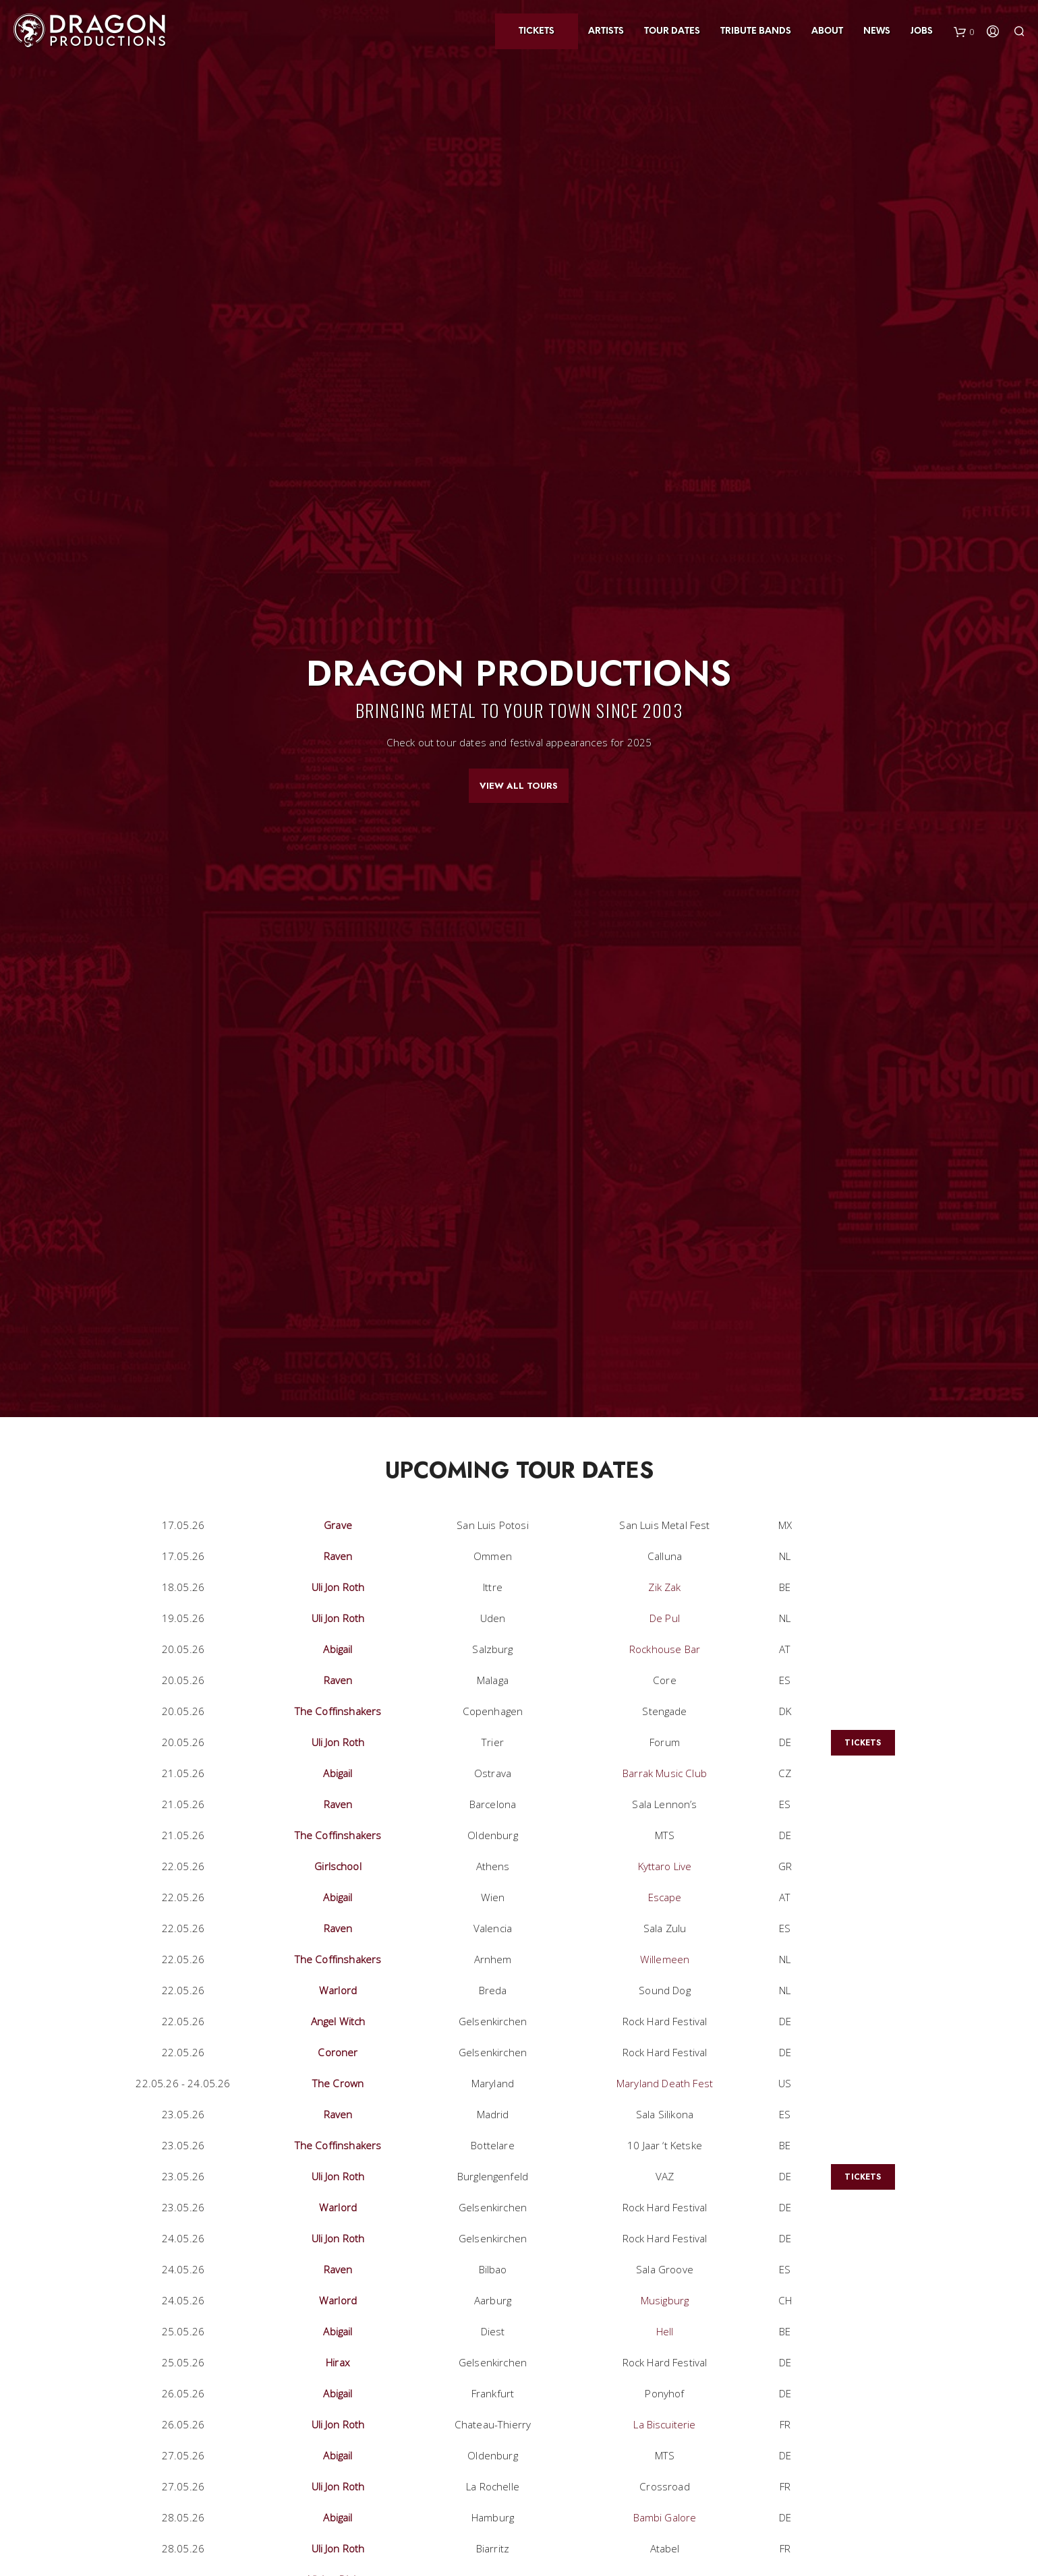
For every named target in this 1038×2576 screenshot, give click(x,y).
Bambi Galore (665, 2517)
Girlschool (338, 1866)
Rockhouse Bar (664, 1649)
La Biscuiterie (664, 2424)
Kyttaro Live (665, 1866)
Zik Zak (664, 1587)
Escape (665, 1897)
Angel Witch (338, 2021)
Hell (665, 2331)
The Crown (338, 2083)
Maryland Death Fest (664, 2083)
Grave (338, 1525)
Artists (606, 31)
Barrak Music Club (665, 1773)
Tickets (536, 31)
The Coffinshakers (338, 1711)
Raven (338, 1556)
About (827, 31)
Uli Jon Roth (338, 1587)
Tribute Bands (755, 31)
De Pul (665, 1618)
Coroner (337, 2052)
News (876, 31)
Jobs (922, 31)
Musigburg (665, 2300)
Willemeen (664, 1959)
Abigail (337, 1649)
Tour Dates (672, 31)
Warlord (338, 1990)
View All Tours (519, 785)
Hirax (338, 2362)
